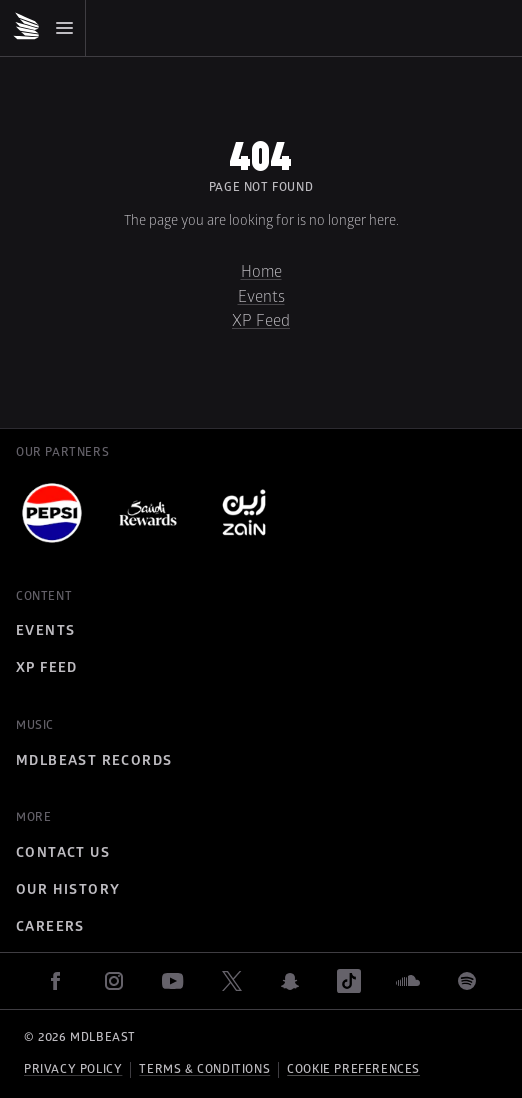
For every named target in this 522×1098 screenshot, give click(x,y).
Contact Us (63, 852)
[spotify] (467, 981)
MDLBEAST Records (94, 760)
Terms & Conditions (204, 1069)
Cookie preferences (353, 1070)
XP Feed (261, 321)
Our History (68, 889)
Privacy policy (73, 1069)
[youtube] (173, 981)
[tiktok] (349, 981)
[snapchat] (290, 981)
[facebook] (55, 981)
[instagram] (114, 981)
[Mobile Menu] (42, 28)
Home (261, 272)
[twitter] (232, 981)
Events (261, 297)
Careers (50, 926)
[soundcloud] (408, 981)
